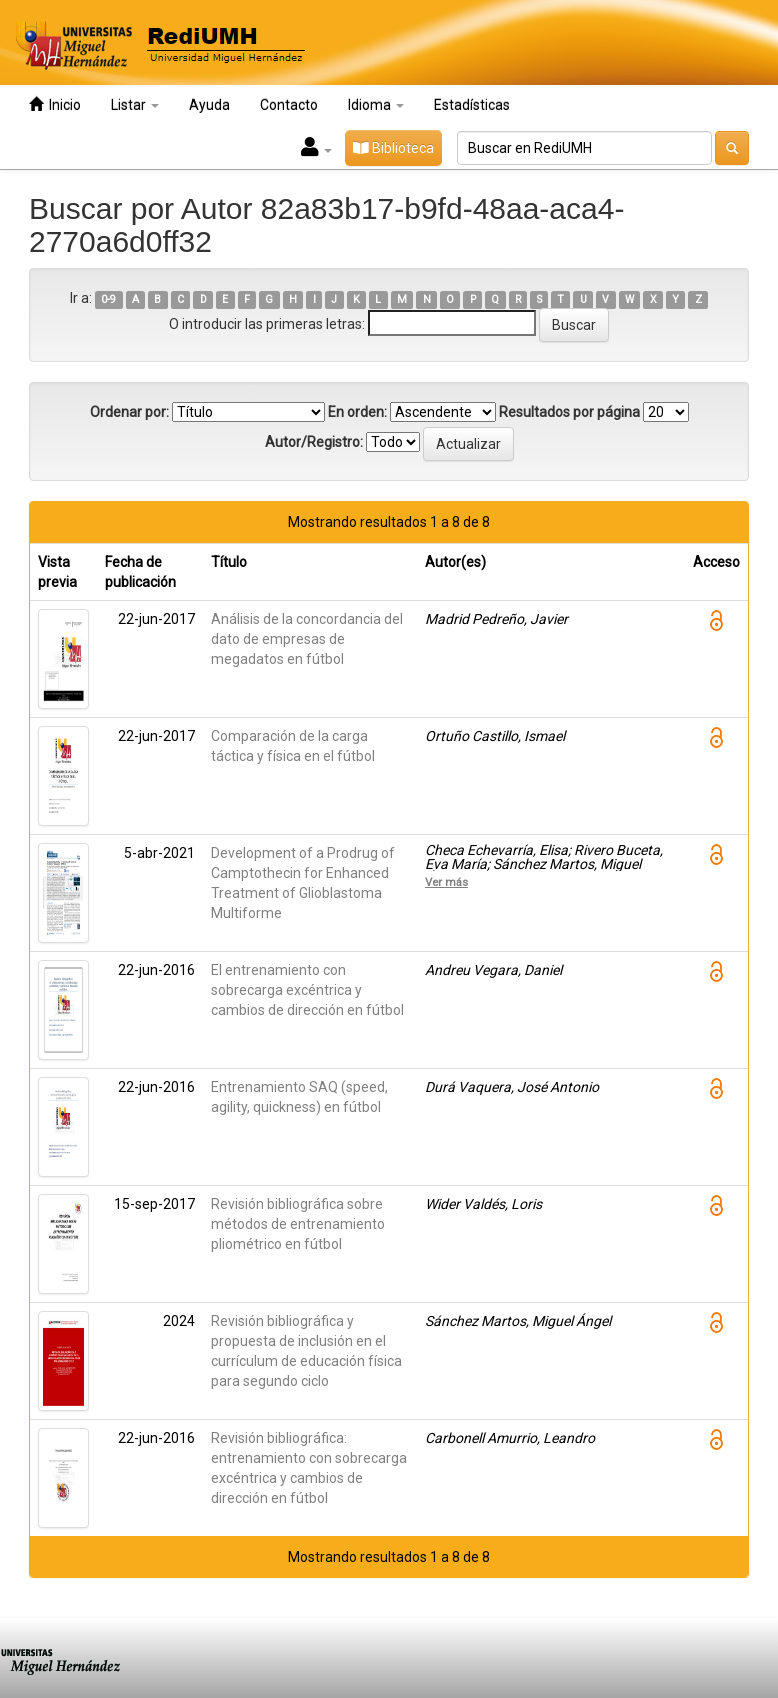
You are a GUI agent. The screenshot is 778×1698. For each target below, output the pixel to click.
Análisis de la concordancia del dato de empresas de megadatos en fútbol (307, 639)
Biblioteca (393, 148)
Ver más (446, 882)
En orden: (357, 412)
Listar (135, 105)
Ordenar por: (129, 412)
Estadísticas (472, 105)
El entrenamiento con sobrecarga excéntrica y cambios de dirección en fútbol (307, 990)
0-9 (108, 299)
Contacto (289, 105)
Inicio (55, 104)
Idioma (376, 105)
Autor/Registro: (314, 442)
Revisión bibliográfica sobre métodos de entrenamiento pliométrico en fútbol (298, 1224)
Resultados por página (569, 412)
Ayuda (209, 105)
